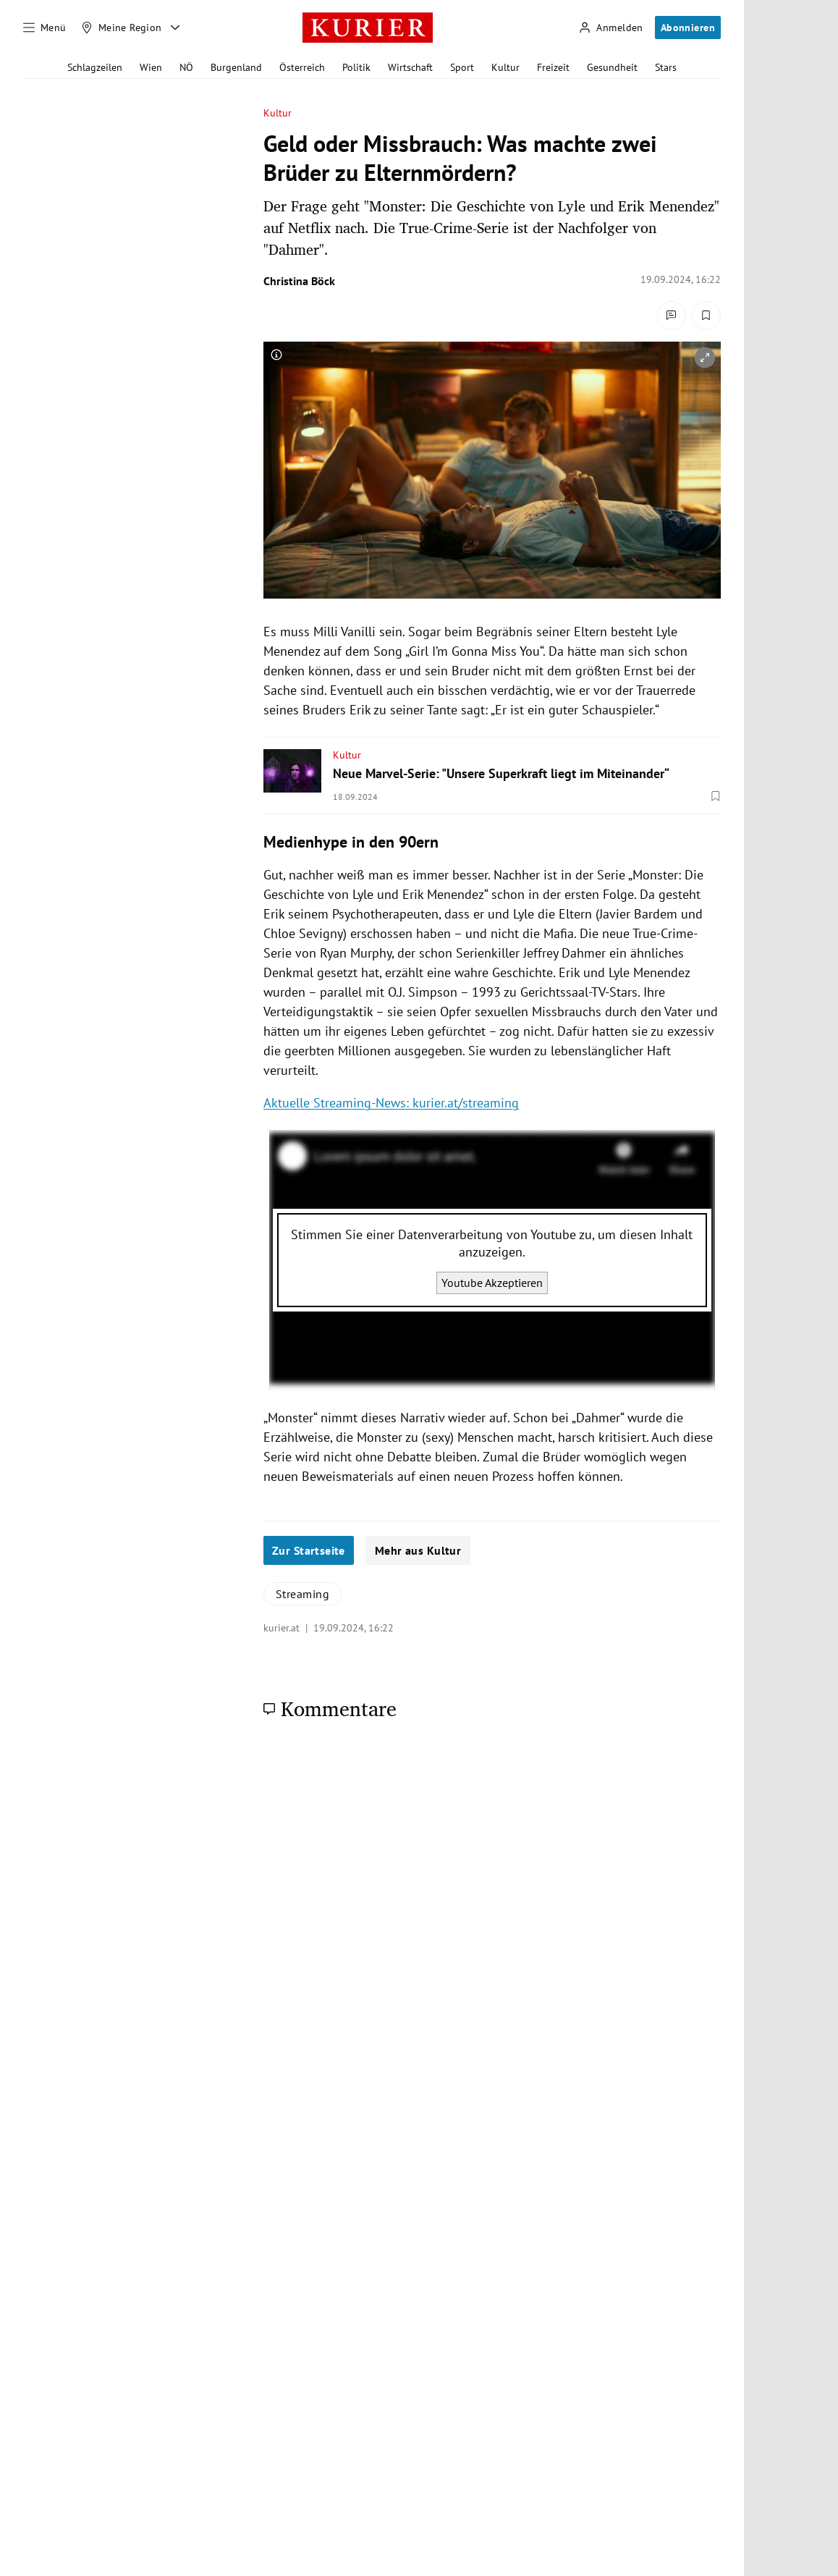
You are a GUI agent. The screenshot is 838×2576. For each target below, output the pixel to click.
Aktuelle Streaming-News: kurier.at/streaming (391, 1102)
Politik (356, 67)
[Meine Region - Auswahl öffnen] (175, 27)
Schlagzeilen (94, 67)
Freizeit (553, 67)
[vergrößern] (705, 357)
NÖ (186, 67)
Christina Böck (299, 281)
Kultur (505, 67)
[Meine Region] (121, 27)
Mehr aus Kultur (418, 1550)
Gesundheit (612, 67)
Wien (151, 67)
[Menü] (44, 27)
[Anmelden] (610, 27)
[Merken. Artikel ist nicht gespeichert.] (706, 315)
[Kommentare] (671, 315)
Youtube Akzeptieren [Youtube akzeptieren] (492, 1282)
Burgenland (236, 67)
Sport (462, 67)
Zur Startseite (308, 1550)
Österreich (302, 67)
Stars (666, 67)
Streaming (302, 1594)
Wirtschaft (410, 67)
